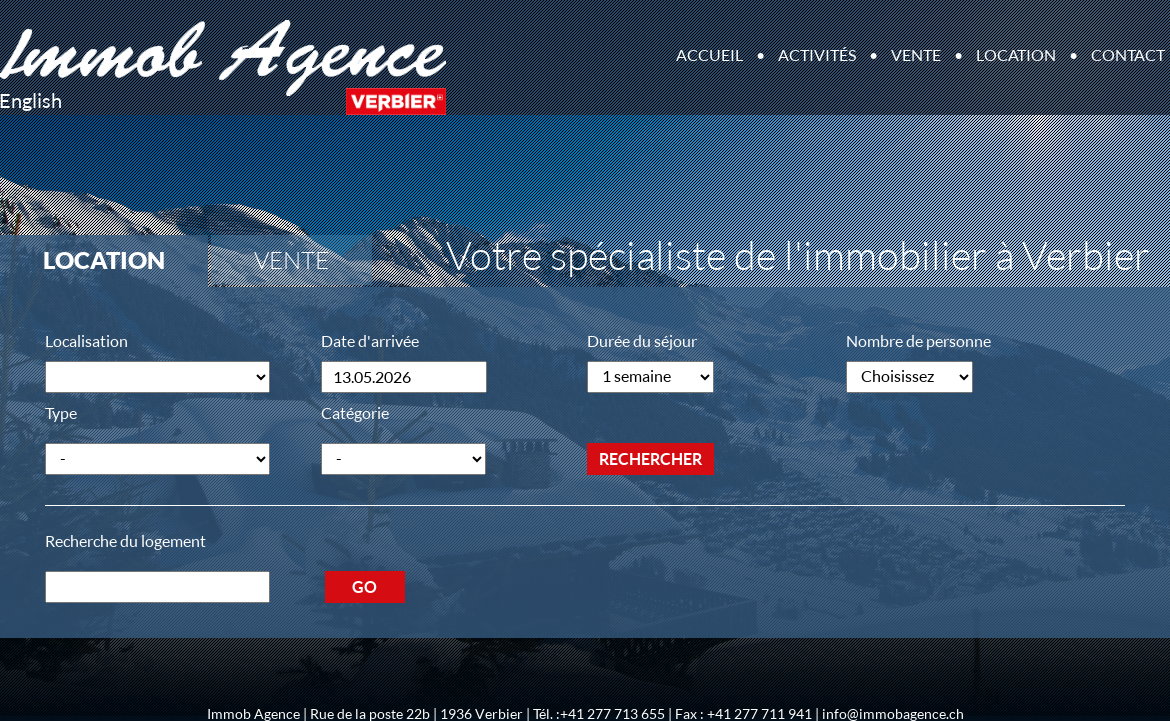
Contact (1128, 55)
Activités (817, 55)
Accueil (709, 55)
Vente (916, 55)
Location (1016, 55)
